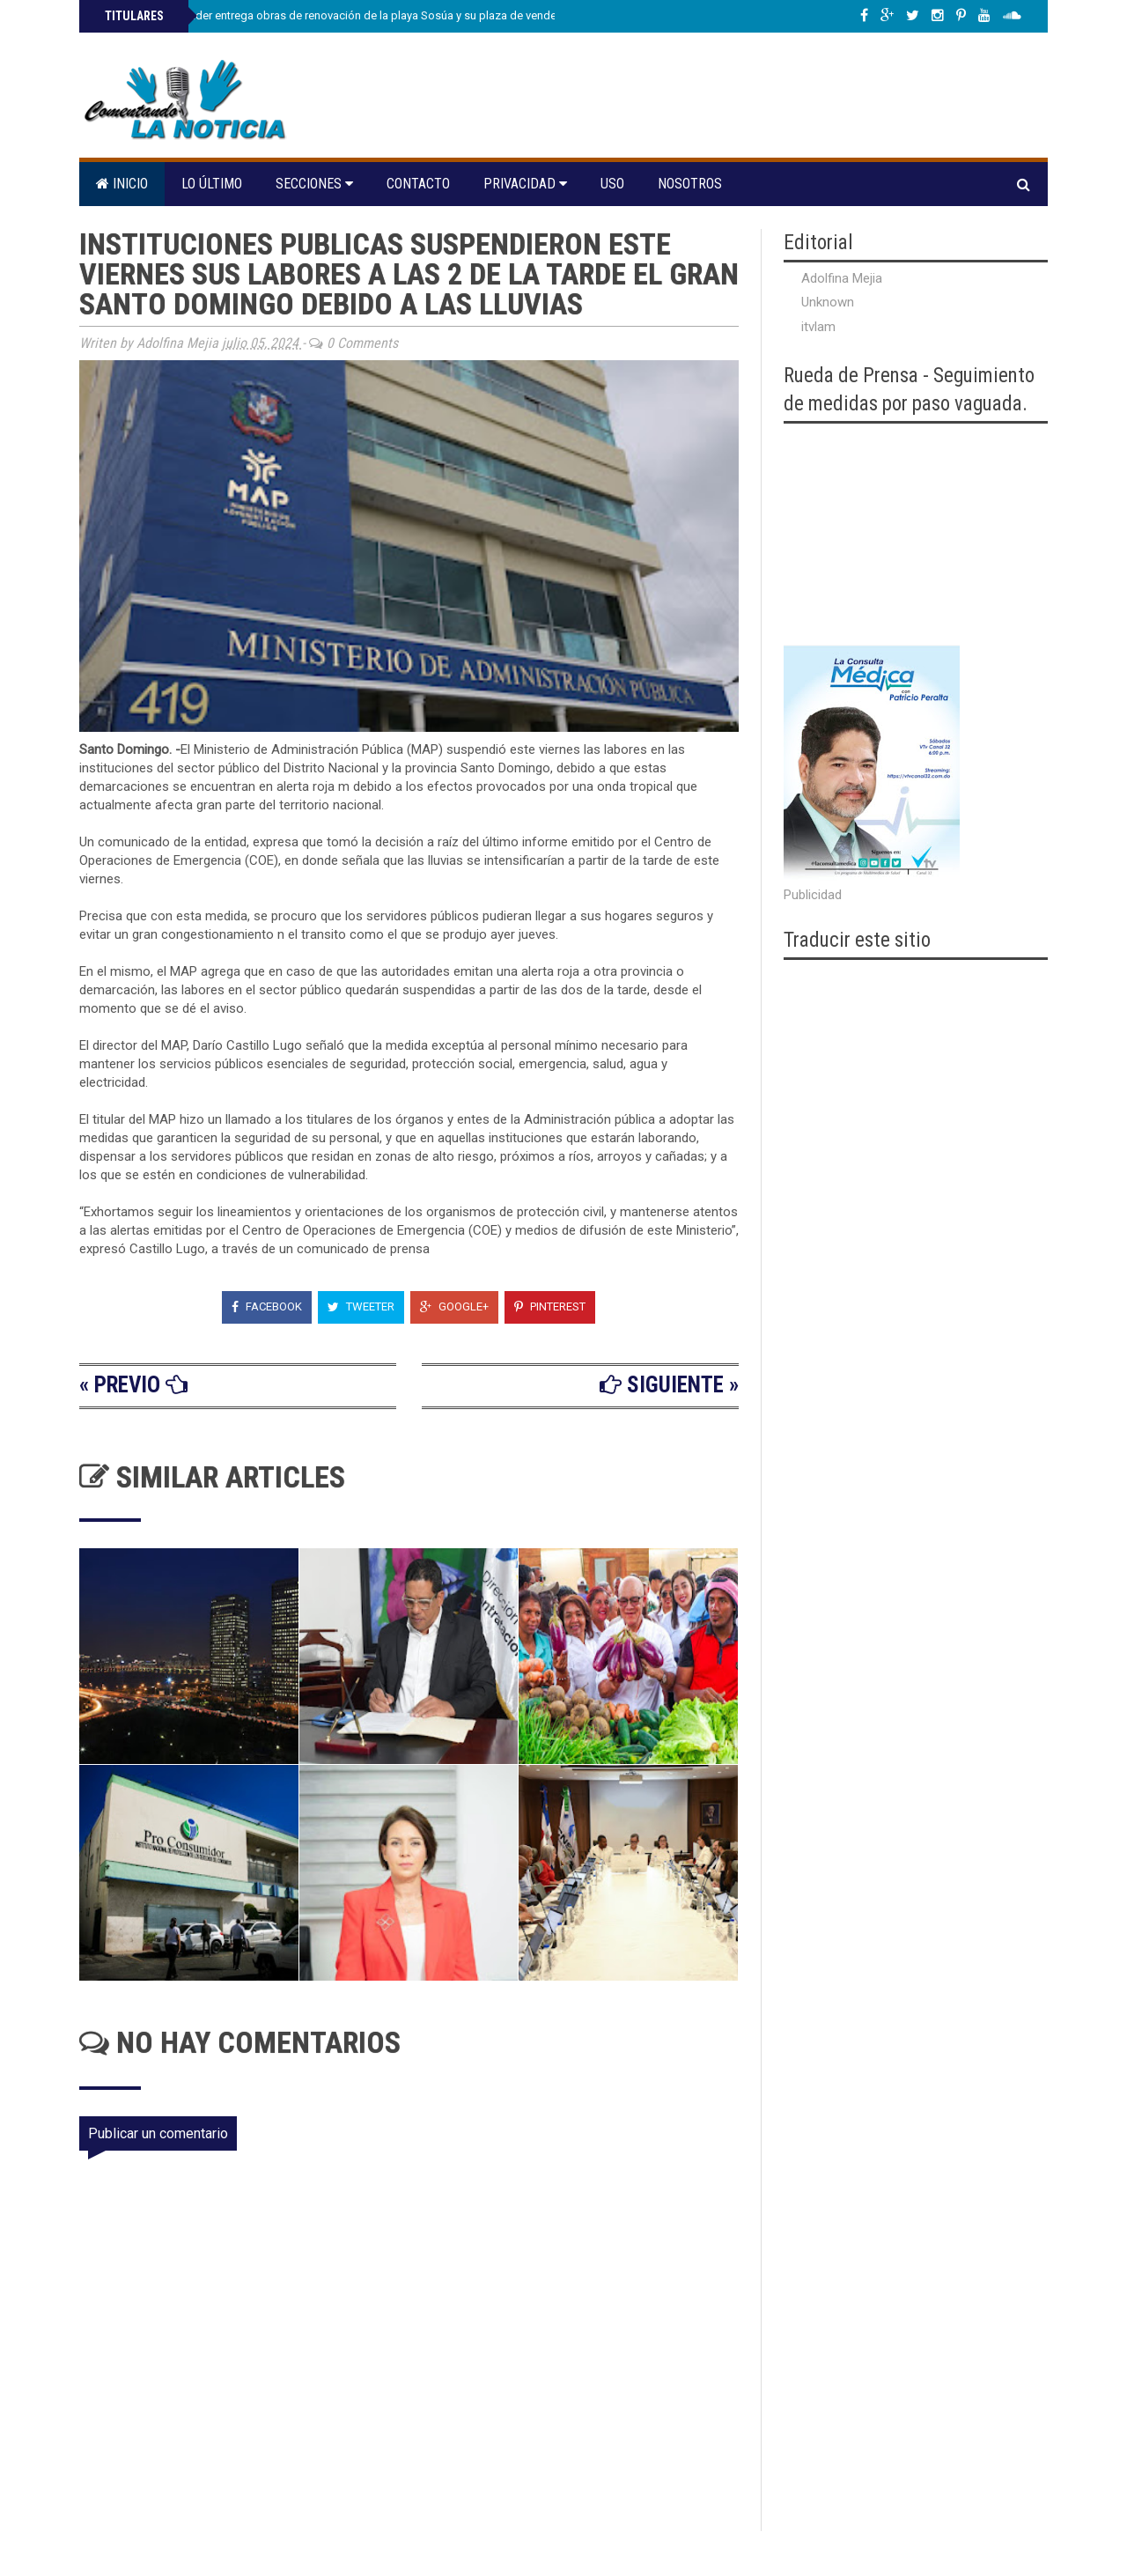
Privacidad (525, 183)
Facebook (267, 1306)
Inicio (122, 183)
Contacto (418, 183)
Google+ (454, 1306)
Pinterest (550, 1306)
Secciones (314, 183)
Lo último (211, 183)
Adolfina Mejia (841, 278)
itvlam (818, 327)
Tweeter (361, 1306)
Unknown (827, 302)
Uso (612, 183)
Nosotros (690, 183)
